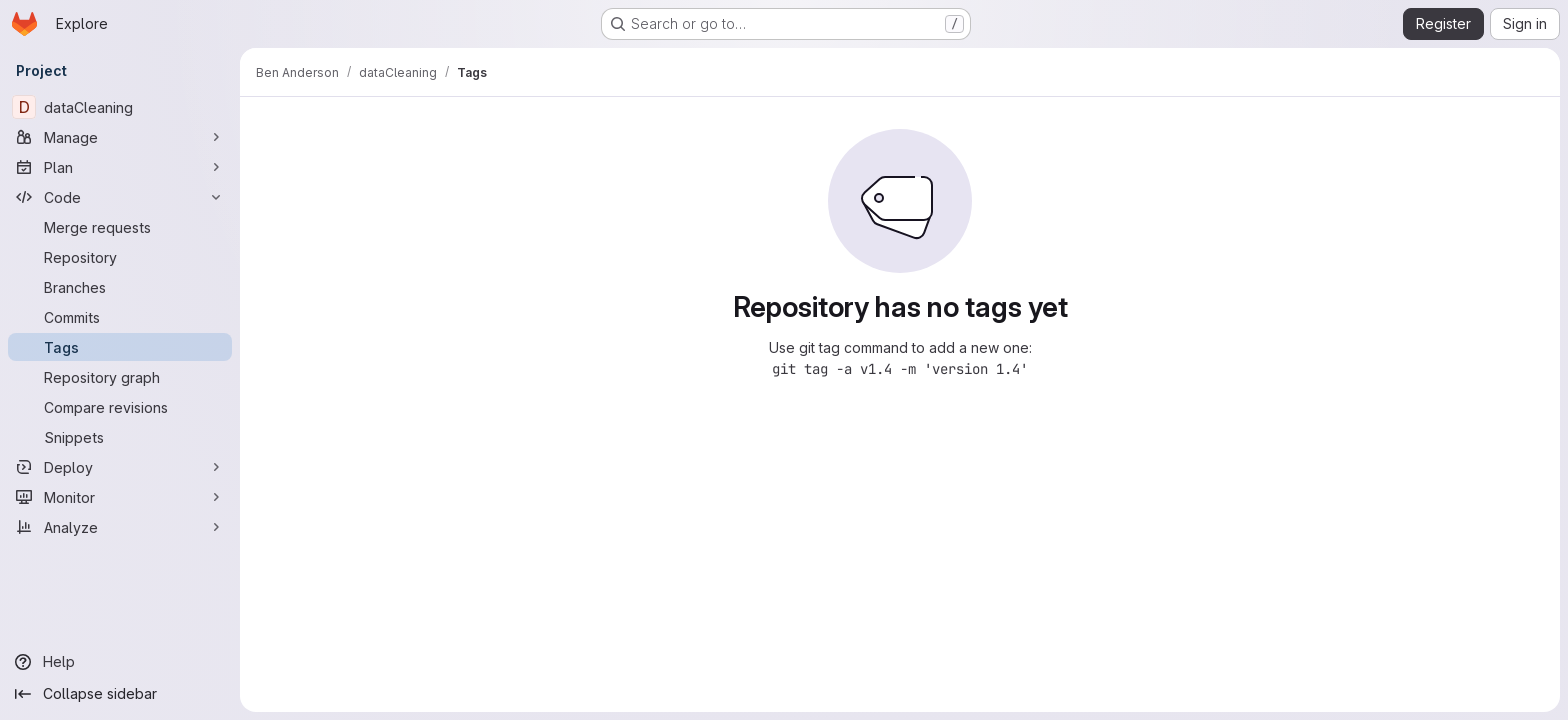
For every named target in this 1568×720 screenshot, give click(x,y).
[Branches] (120, 287)
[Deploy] (120, 467)
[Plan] (120, 167)
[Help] (120, 662)
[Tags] (120, 347)
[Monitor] (120, 497)
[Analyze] (120, 527)
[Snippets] (120, 437)
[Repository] (120, 257)
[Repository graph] (120, 377)
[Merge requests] (120, 227)
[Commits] (120, 317)
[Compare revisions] (120, 407)
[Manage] (120, 137)
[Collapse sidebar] (120, 694)
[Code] (120, 197)
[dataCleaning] (120, 107)
